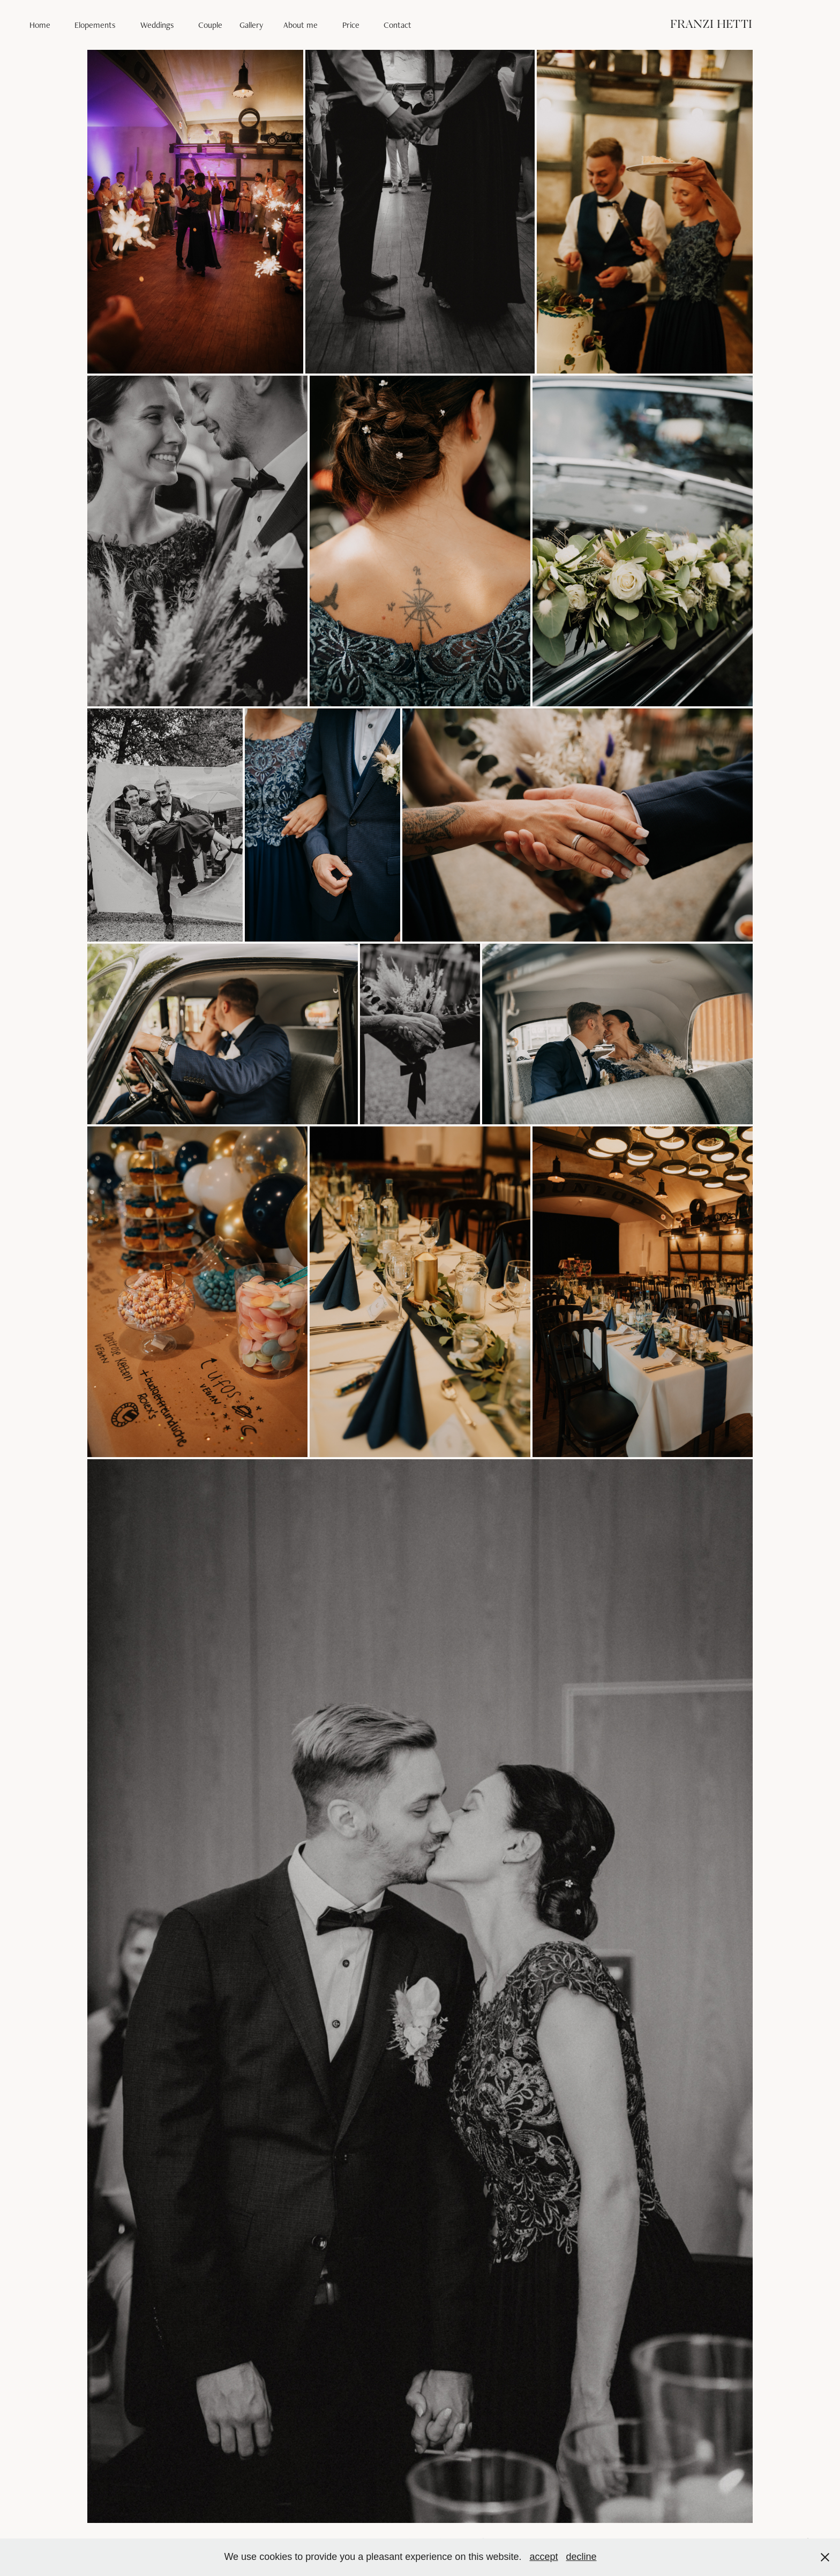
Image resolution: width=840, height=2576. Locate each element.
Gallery (251, 25)
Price (350, 25)
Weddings (157, 25)
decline (581, 2556)
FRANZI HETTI (711, 25)
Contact (397, 25)
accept (543, 2556)
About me (300, 25)
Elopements (95, 25)
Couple (210, 25)
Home (39, 25)
